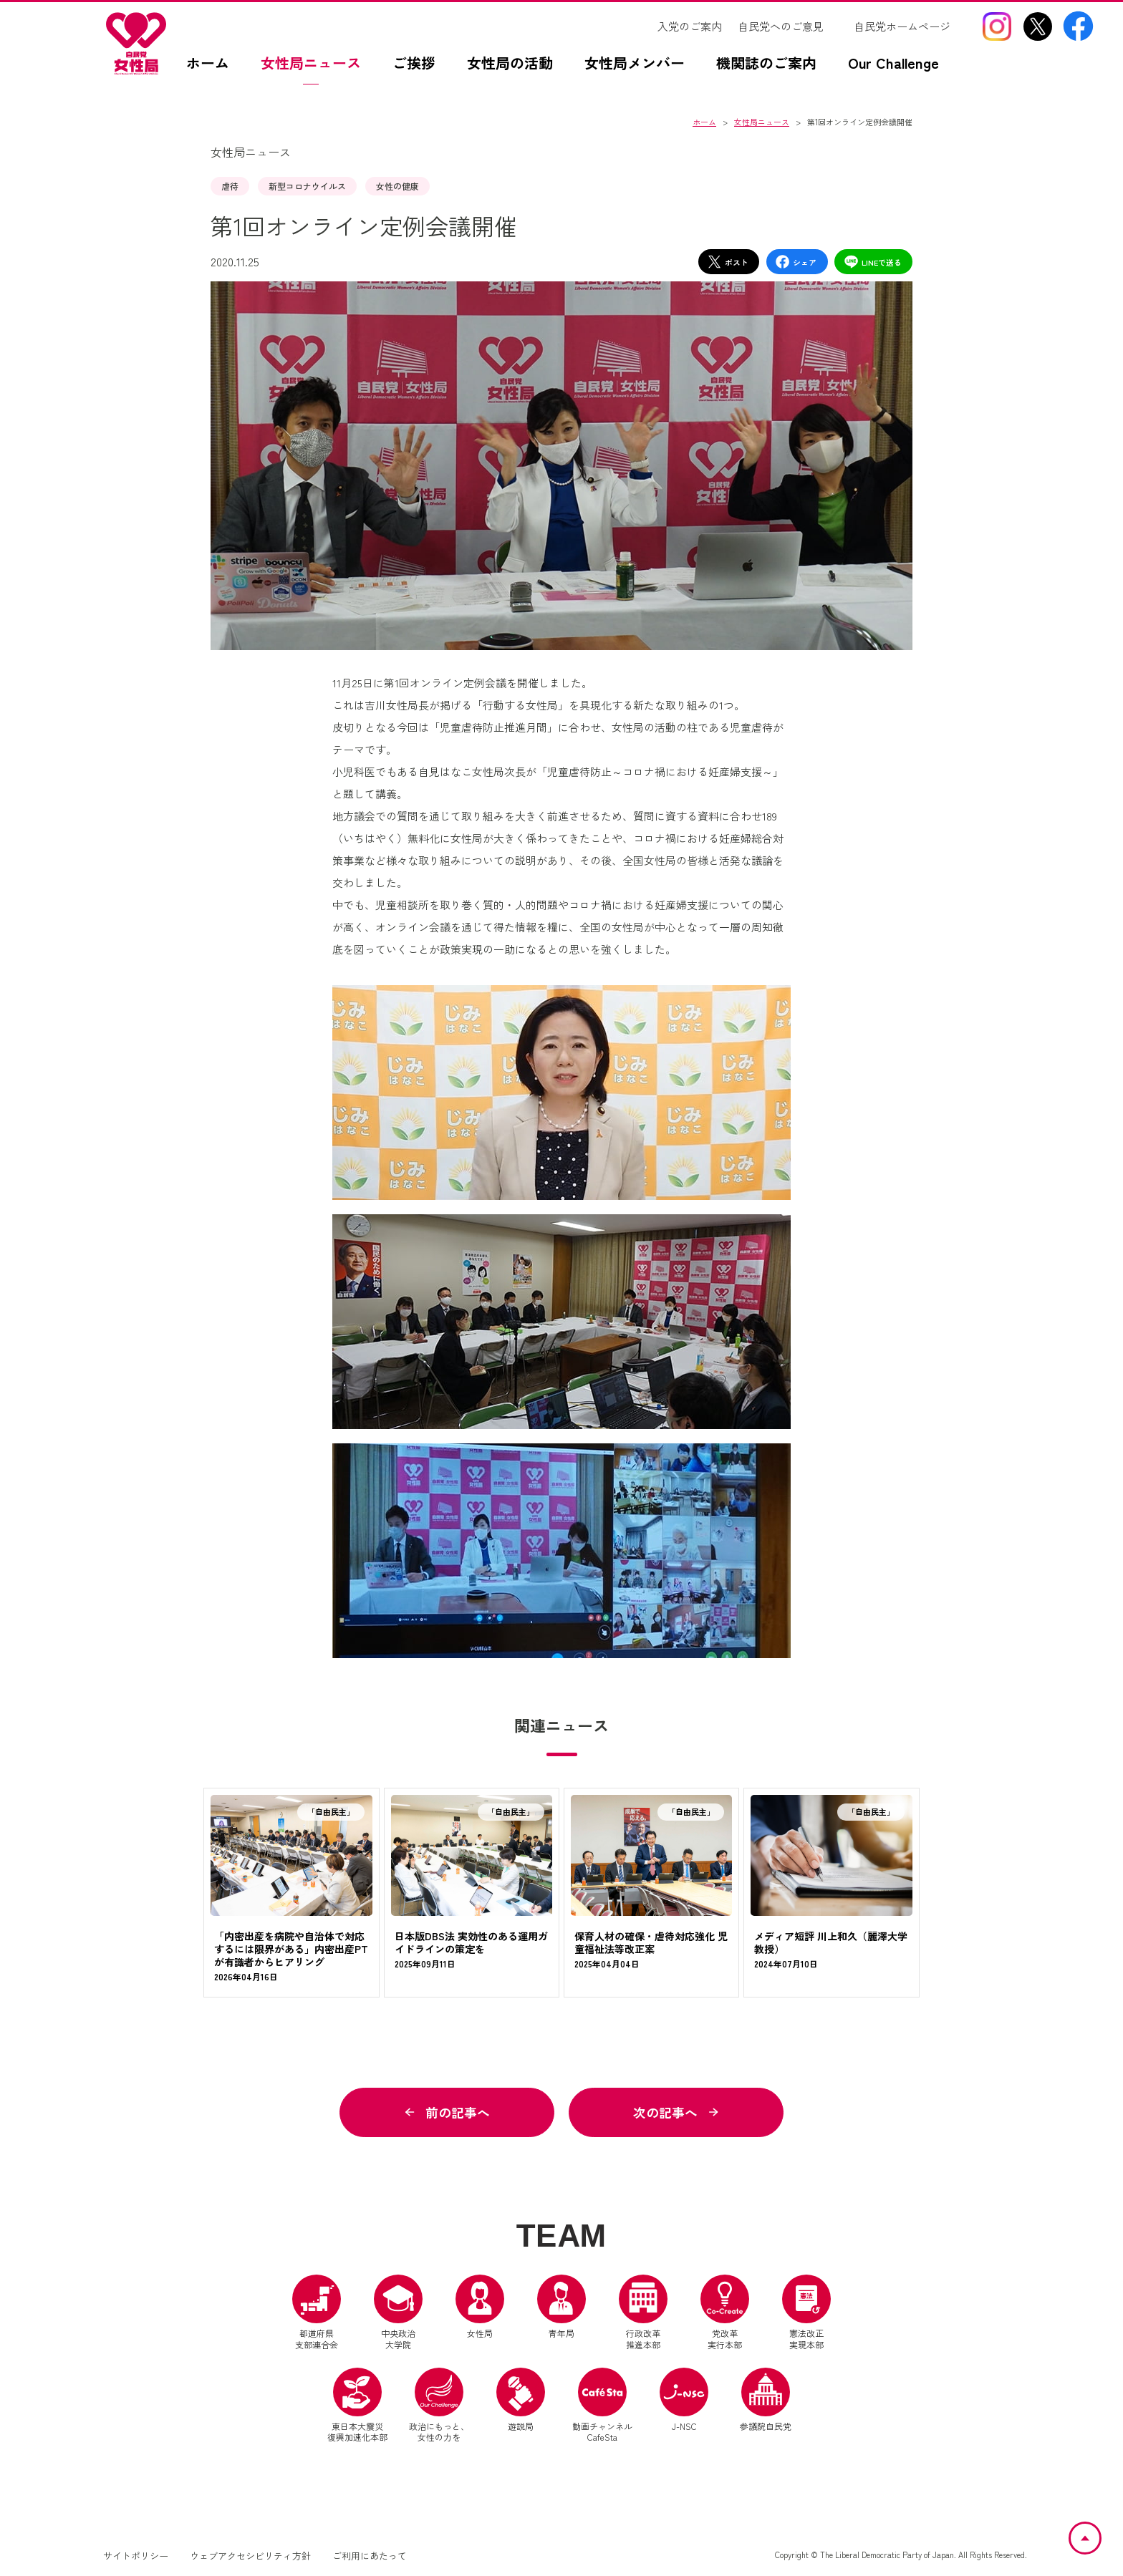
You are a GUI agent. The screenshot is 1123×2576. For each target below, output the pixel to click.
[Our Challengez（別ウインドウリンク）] (901, 70)
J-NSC (684, 2400)
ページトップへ (1100, 2530)
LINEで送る (873, 261)
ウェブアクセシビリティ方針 (250, 2557)
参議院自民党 (765, 2400)
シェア (795, 261)
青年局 (561, 2308)
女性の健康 (397, 186)
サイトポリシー (135, 2557)
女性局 (480, 2308)
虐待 (229, 186)
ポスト (727, 261)
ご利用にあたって (369, 2557)
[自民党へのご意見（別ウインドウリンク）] (788, 26)
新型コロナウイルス (307, 186)
